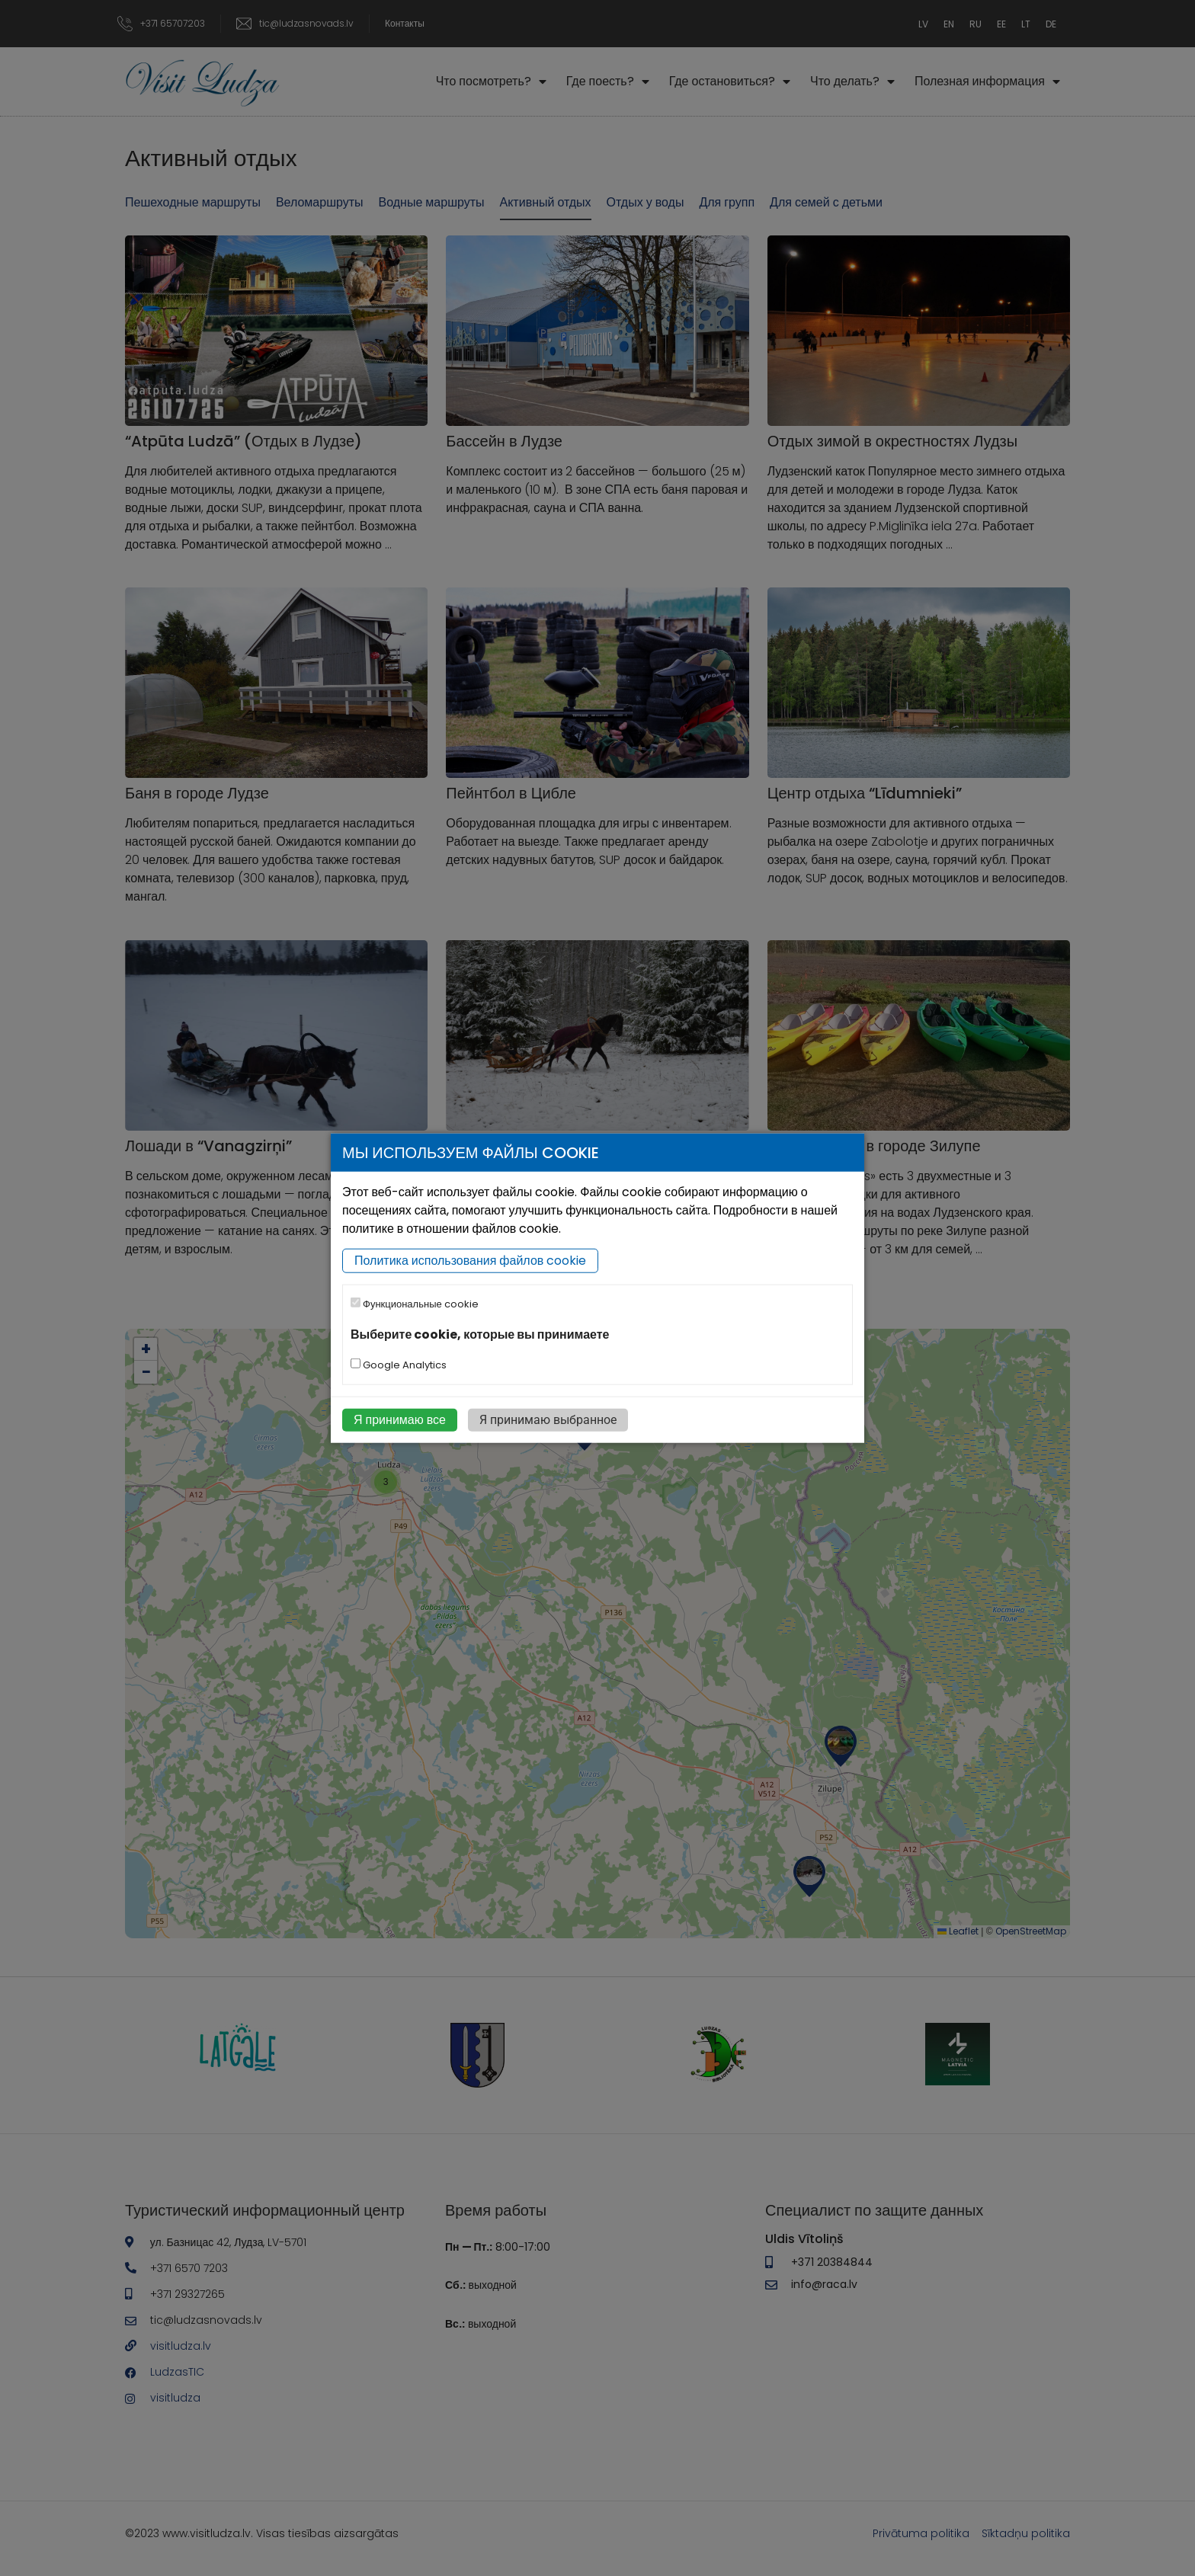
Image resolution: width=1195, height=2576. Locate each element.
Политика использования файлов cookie (470, 1260)
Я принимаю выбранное (548, 1420)
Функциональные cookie (415, 1304)
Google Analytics (399, 1365)
